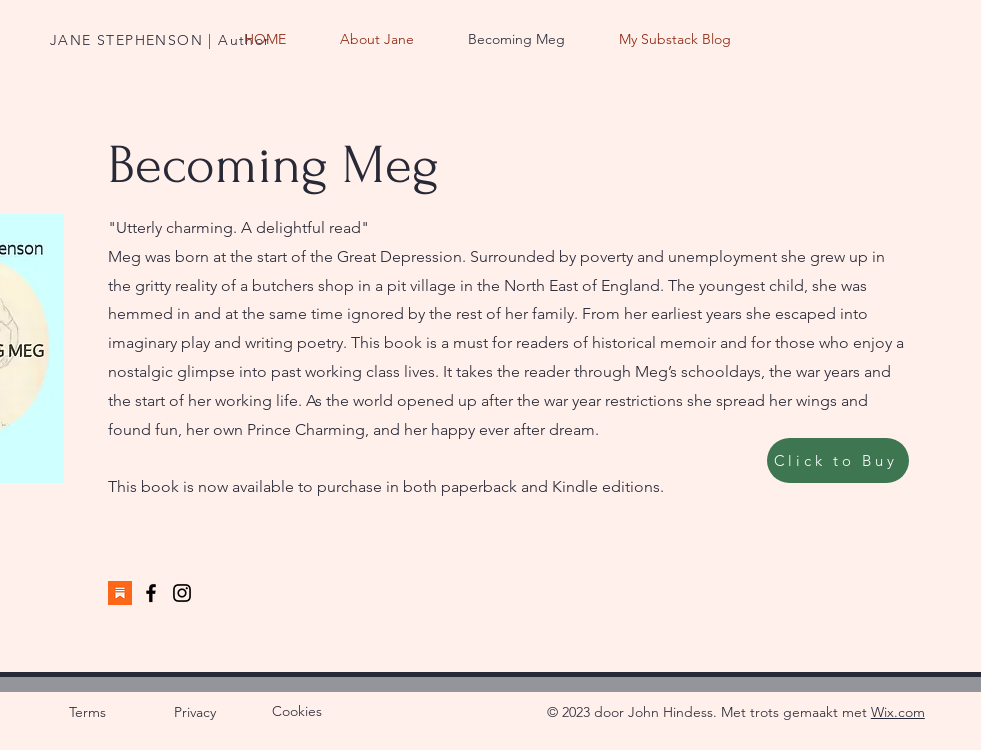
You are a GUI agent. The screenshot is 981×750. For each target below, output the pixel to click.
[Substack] (120, 593)
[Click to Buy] (838, 460)
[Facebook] (151, 593)
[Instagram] (182, 593)
